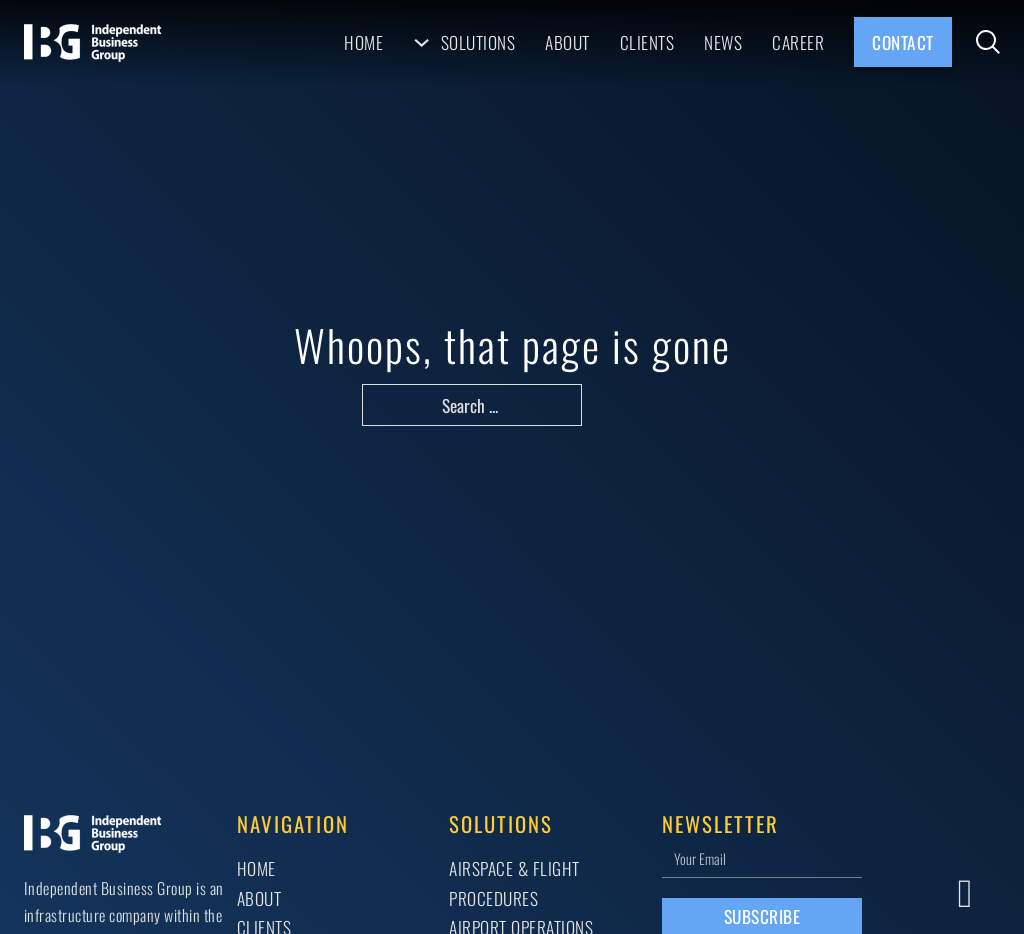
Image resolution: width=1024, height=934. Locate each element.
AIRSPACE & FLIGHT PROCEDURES (514, 882)
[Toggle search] (988, 42)
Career (798, 42)
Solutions (478, 42)
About (567, 42)
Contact (903, 42)
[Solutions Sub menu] (421, 42)
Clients (647, 42)
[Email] (762, 857)
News (723, 42)
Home (363, 42)
